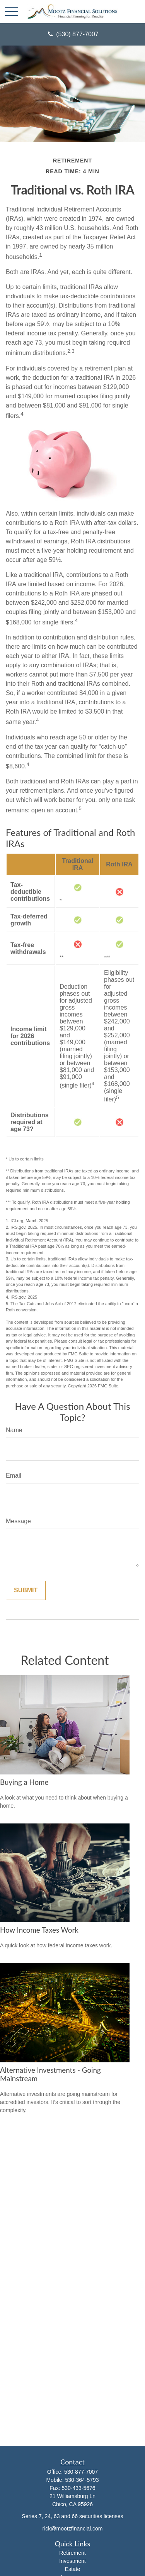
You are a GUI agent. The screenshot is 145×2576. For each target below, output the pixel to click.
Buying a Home (24, 1782)
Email (13, 1475)
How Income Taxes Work (39, 1930)
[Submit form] (26, 1590)
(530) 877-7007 (72, 34)
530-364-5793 (82, 2480)
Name (14, 1430)
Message (18, 1521)
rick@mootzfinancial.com (73, 2528)
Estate (72, 2569)
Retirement (72, 2553)
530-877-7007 (81, 2472)
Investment (72, 2561)
